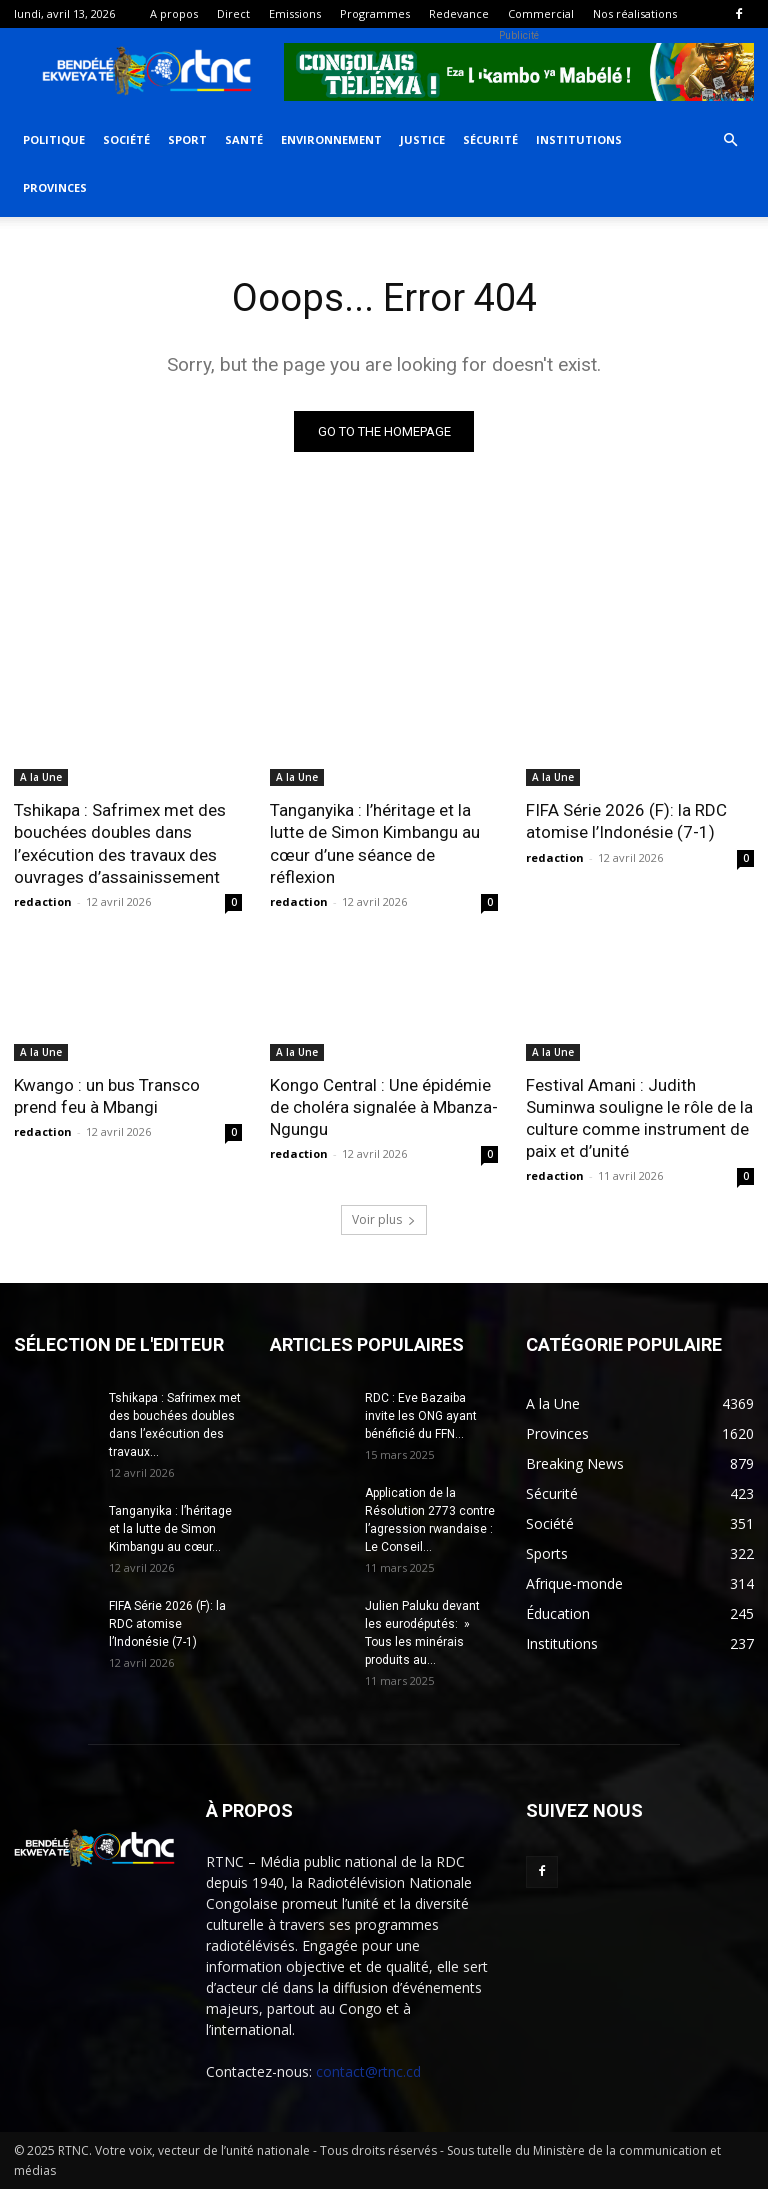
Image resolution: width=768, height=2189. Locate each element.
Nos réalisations (635, 13)
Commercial (541, 13)
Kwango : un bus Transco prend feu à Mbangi (107, 1096)
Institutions (579, 139)
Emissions (295, 13)
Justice (422, 139)
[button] (730, 140)
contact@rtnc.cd (368, 2071)
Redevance (459, 13)
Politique (54, 139)
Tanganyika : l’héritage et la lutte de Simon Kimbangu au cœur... (170, 1529)
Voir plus (384, 1219)
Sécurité (490, 139)
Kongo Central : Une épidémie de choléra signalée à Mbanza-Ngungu (384, 1107)
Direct (233, 13)
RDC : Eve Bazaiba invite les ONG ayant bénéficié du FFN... (421, 1416)
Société (126, 139)
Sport (187, 139)
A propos (174, 13)
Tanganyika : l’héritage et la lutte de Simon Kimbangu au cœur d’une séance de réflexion (375, 843)
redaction (43, 901)
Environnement (331, 139)
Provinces (55, 187)
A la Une (41, 777)
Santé (244, 139)
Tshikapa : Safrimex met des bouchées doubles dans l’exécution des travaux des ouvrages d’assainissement (120, 843)
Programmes (375, 13)
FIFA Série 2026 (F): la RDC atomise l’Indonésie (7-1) (626, 821)
